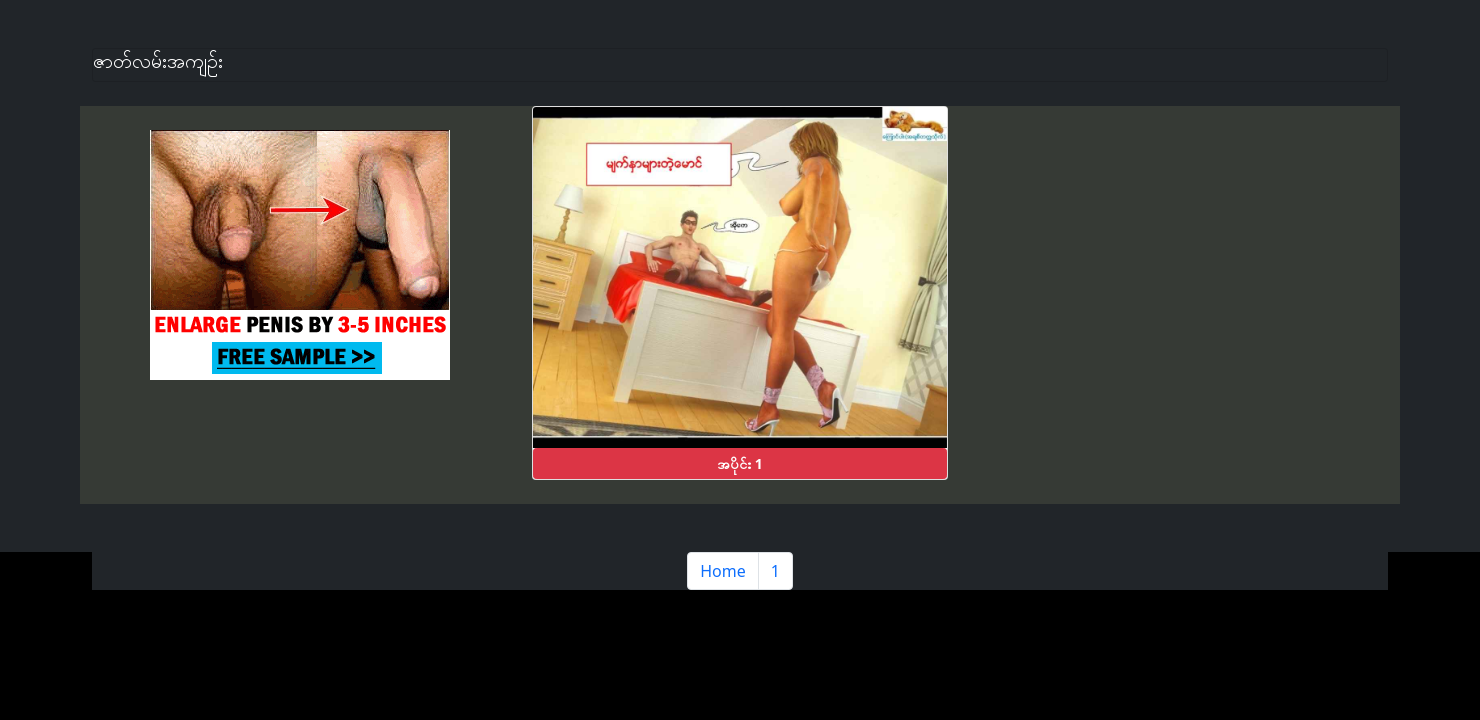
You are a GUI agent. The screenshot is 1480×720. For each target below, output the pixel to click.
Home (723, 571)
